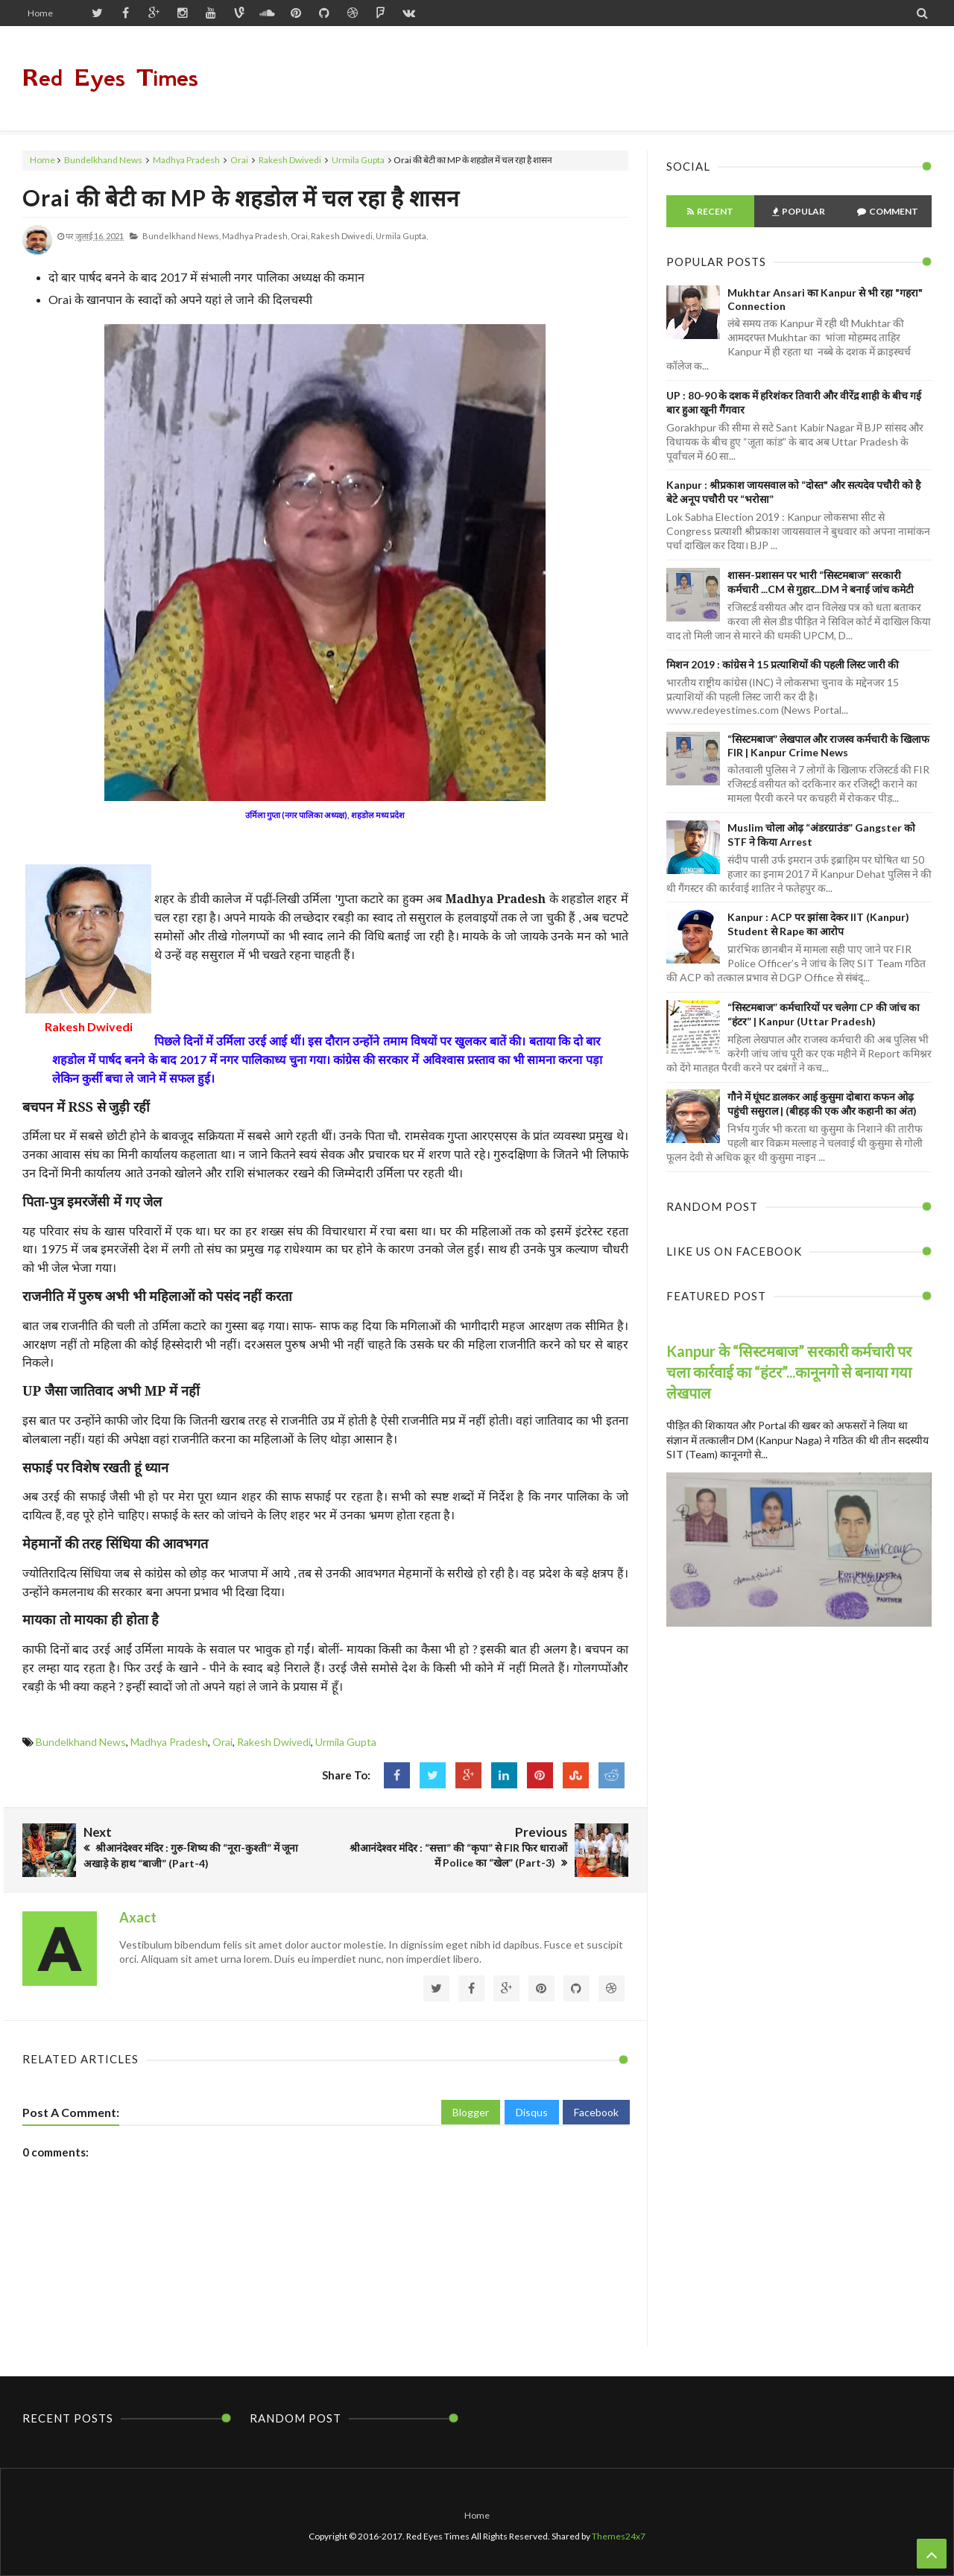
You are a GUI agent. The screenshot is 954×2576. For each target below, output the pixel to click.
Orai (239, 159)
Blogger (470, 2112)
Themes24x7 (618, 2536)
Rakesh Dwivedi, (342, 236)
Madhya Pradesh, (255, 236)
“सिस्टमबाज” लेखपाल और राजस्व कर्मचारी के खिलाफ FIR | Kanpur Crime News (828, 745)
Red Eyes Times (110, 78)
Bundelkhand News (103, 159)
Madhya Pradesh (186, 159)
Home (40, 13)
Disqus (532, 2112)
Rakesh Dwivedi (290, 159)
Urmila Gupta (358, 159)
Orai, (300, 236)
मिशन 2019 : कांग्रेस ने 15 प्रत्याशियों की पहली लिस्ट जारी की (782, 664)
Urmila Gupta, (402, 236)
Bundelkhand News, (181, 236)
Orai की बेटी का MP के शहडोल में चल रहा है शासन (241, 197)
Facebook (596, 2112)
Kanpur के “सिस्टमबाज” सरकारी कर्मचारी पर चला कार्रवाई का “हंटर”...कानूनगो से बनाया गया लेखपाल (789, 1372)
